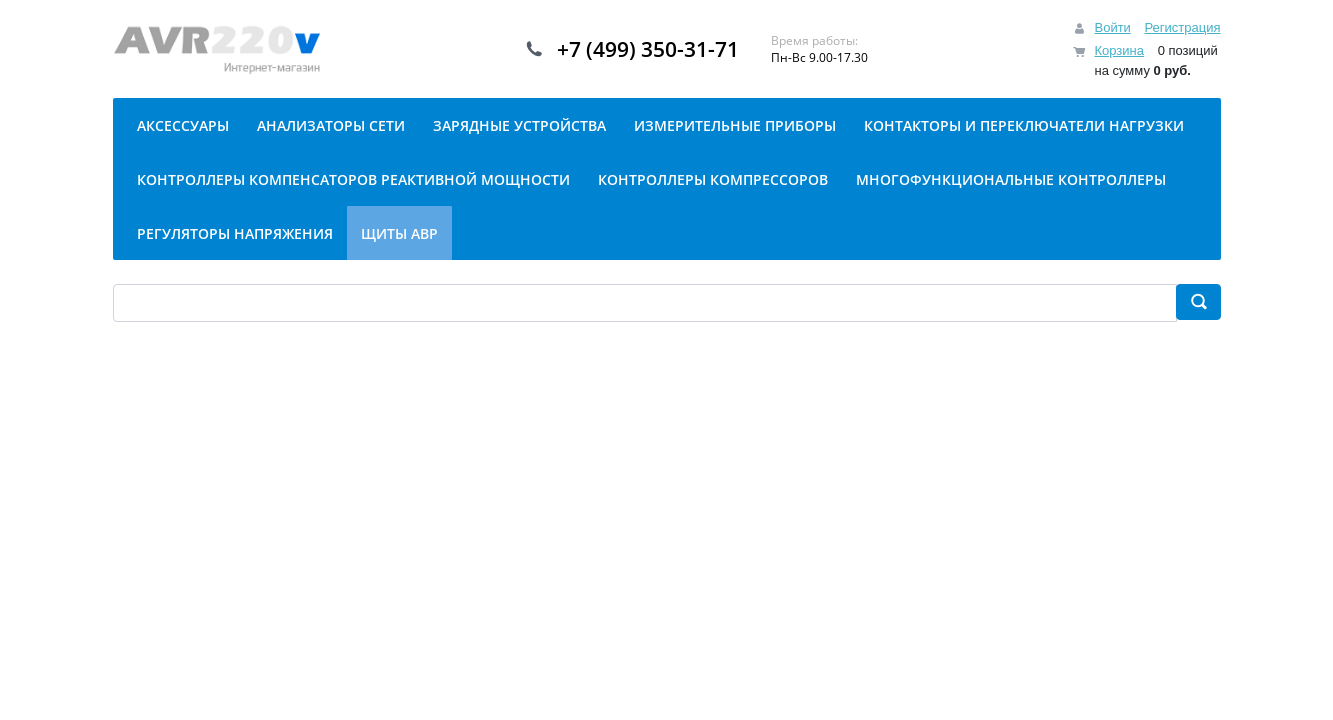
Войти (1112, 27)
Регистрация (1183, 27)
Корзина (1119, 50)
